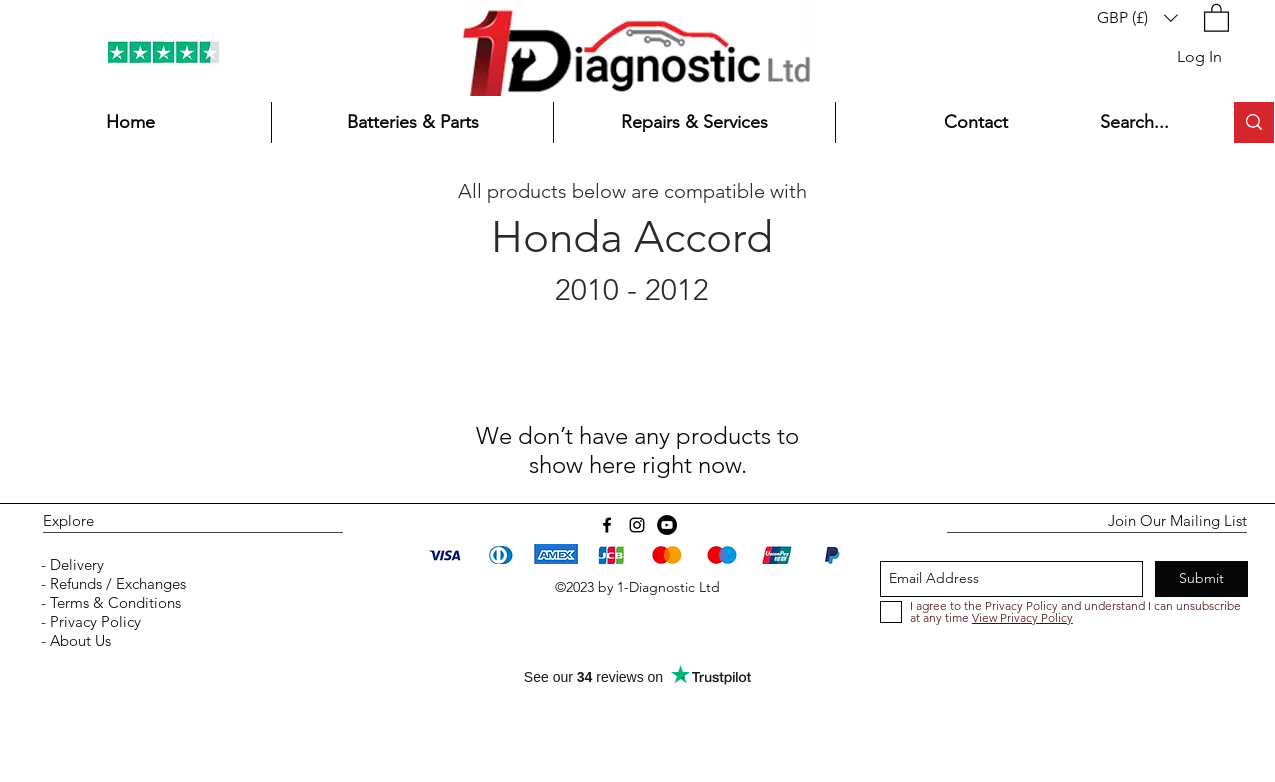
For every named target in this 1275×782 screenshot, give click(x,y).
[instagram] (637, 525)
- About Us (74, 640)
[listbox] (1137, 17)
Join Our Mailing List (1177, 520)
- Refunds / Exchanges (111, 583)
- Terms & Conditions (109, 602)
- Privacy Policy (89, 621)
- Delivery (70, 564)
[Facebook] (607, 525)
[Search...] (1146, 122)
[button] (1137, 17)
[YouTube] (667, 525)
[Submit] (1201, 579)
